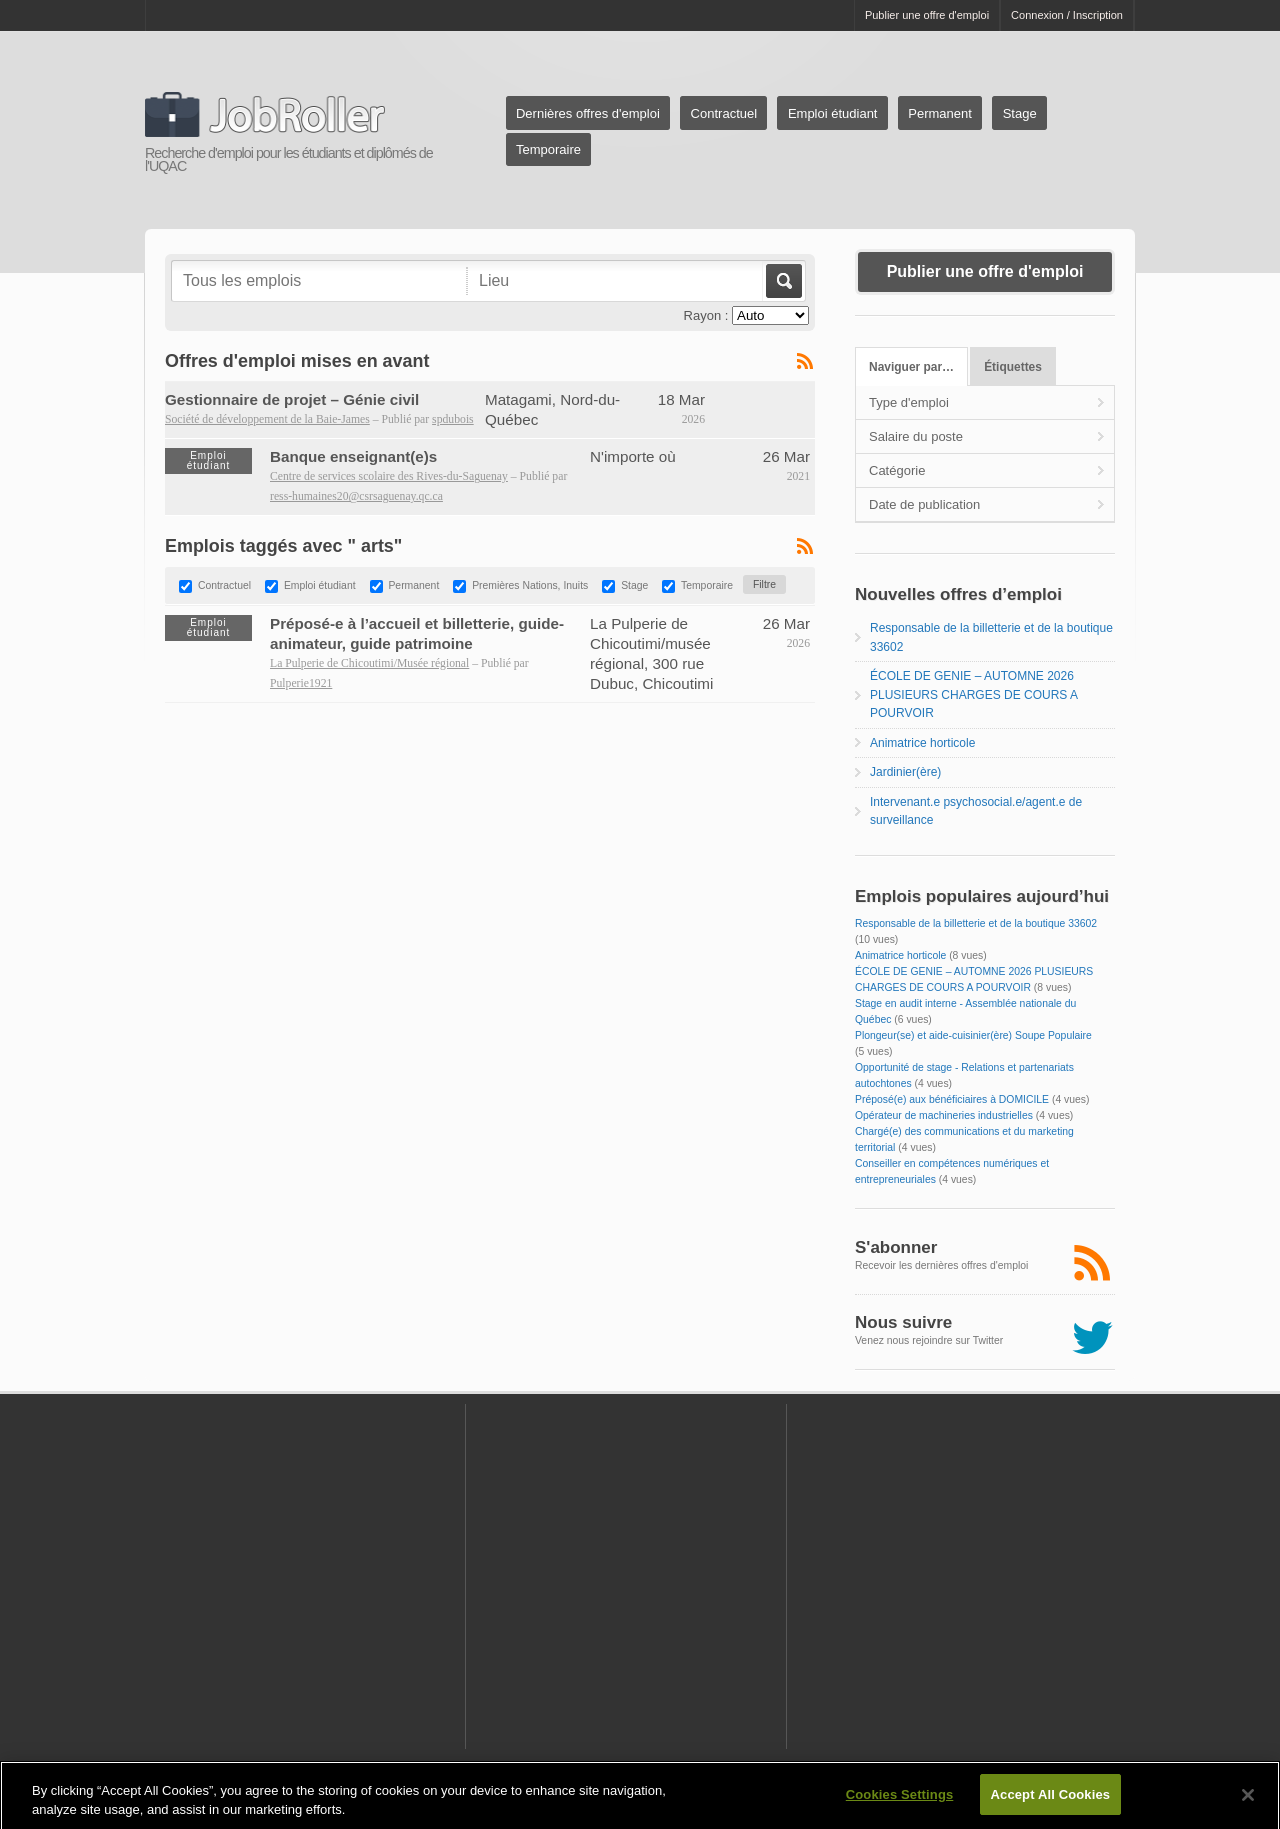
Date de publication (924, 504)
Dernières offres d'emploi (588, 113)
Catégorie (897, 470)
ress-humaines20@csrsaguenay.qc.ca (356, 496)
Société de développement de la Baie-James (267, 419)
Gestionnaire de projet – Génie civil (292, 399)
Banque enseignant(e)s (353, 456)
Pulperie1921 (301, 683)
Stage (1020, 113)
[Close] (1248, 1802)
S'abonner (896, 1247)
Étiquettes (1013, 367)
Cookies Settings (900, 1802)
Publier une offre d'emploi (927, 15)
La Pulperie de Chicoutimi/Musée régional (369, 663)
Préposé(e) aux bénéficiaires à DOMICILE (952, 1099)
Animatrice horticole (922, 743)
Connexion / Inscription (1067, 15)
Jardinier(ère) (905, 772)
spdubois (453, 419)
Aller (782, 281)
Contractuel (724, 113)
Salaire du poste (916, 436)
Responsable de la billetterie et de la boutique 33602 (976, 923)
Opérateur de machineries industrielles (944, 1115)
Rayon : (706, 315)
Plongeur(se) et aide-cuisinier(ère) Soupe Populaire (973, 1035)
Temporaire (548, 149)
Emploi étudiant (833, 113)
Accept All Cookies (1051, 1802)
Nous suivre (903, 1322)
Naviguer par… (911, 367)
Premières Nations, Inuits (530, 585)
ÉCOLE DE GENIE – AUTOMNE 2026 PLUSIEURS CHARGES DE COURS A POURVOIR (973, 694)
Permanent (940, 113)
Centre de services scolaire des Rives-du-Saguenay (389, 476)
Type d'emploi (909, 402)
